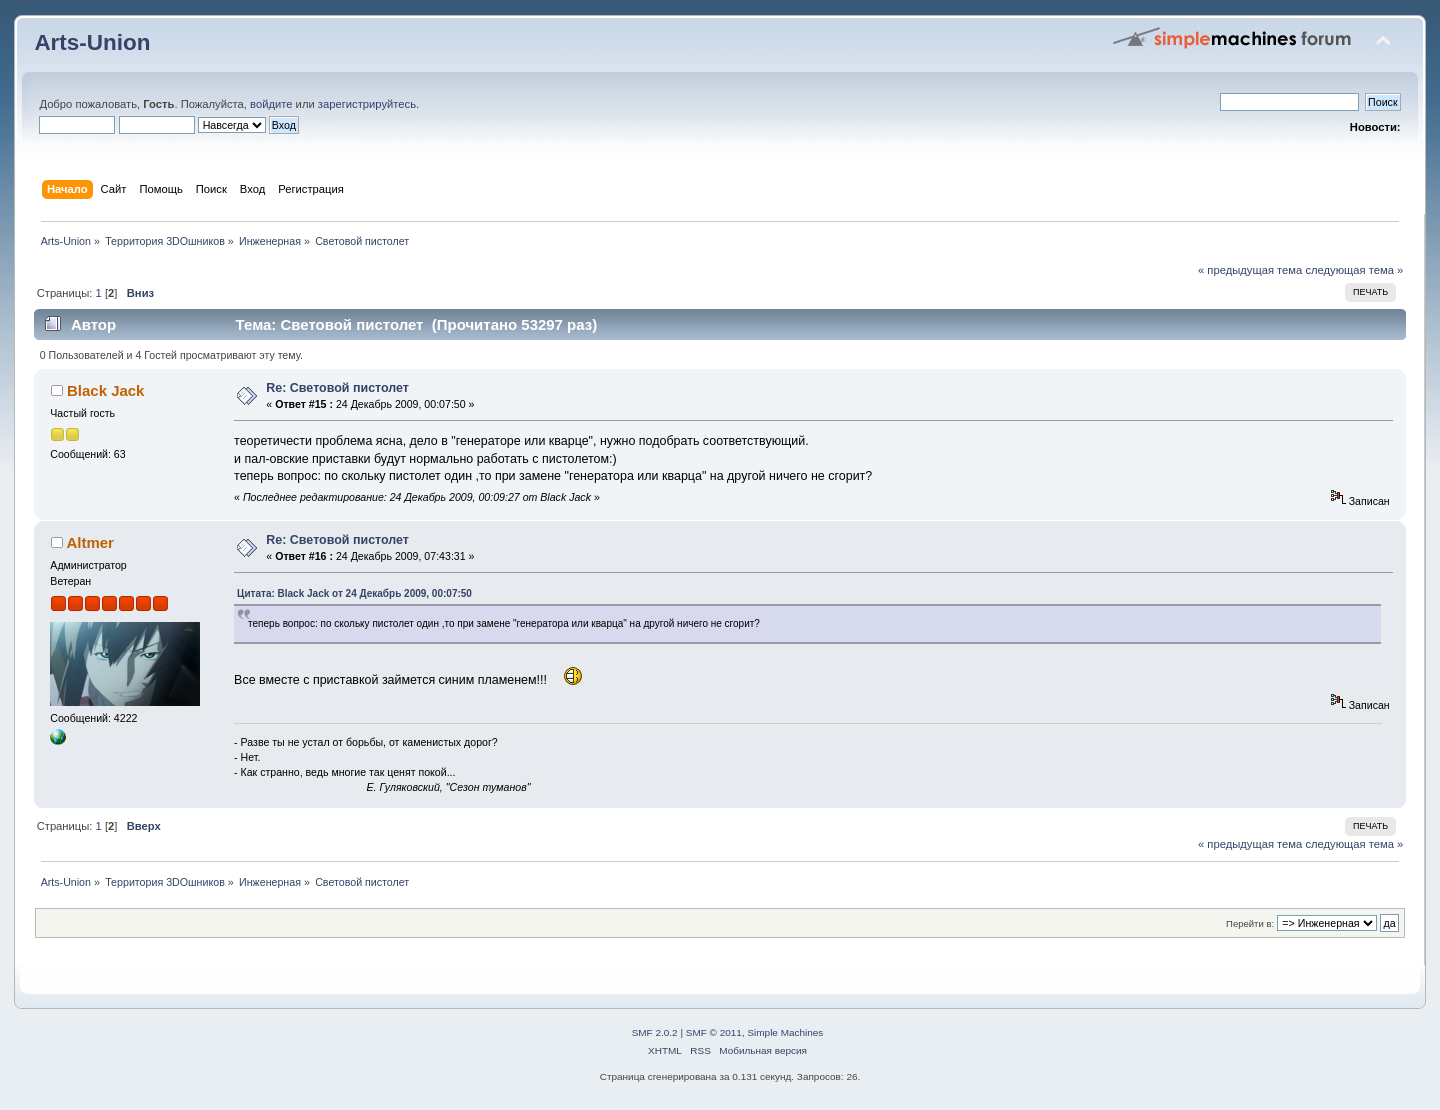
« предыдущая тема (1250, 270)
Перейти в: (1250, 923)
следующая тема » (1354, 270)
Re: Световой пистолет (337, 388)
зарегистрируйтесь (367, 104)
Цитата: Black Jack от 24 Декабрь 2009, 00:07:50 (354, 593)
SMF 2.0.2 (655, 1032)
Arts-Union (92, 42)
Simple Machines (785, 1032)
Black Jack (105, 390)
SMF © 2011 (714, 1032)
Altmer (89, 542)
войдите (271, 104)
